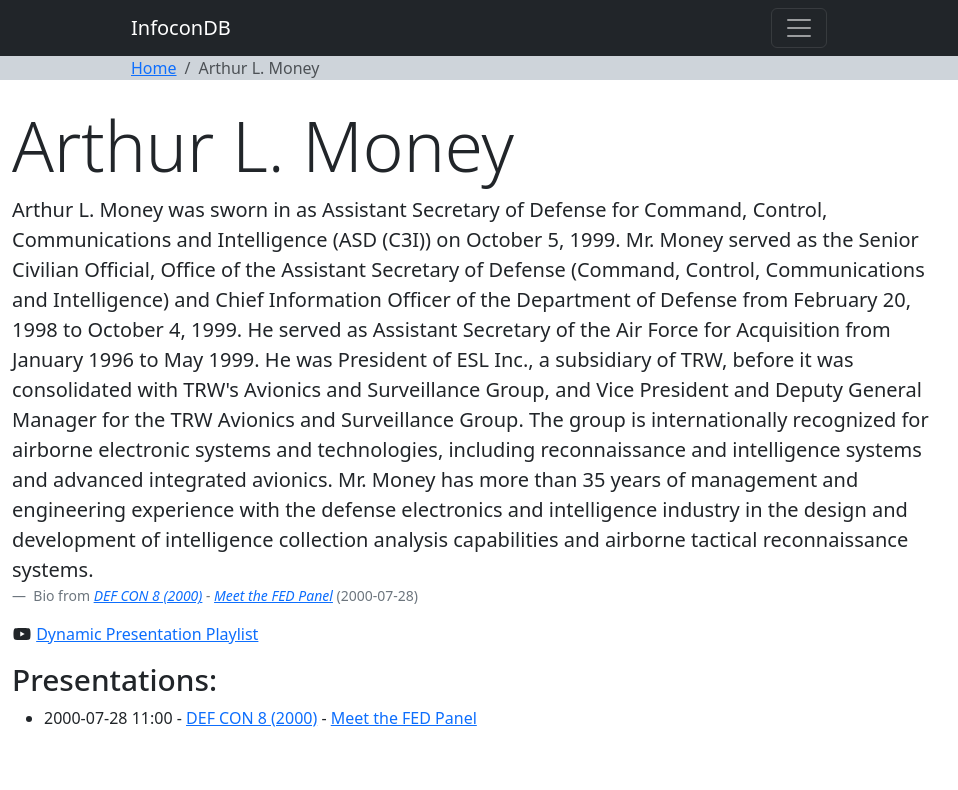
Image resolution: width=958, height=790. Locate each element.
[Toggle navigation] (799, 28)
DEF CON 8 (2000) (148, 595)
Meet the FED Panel (273, 595)
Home (154, 68)
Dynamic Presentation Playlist (147, 634)
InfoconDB (181, 27)
